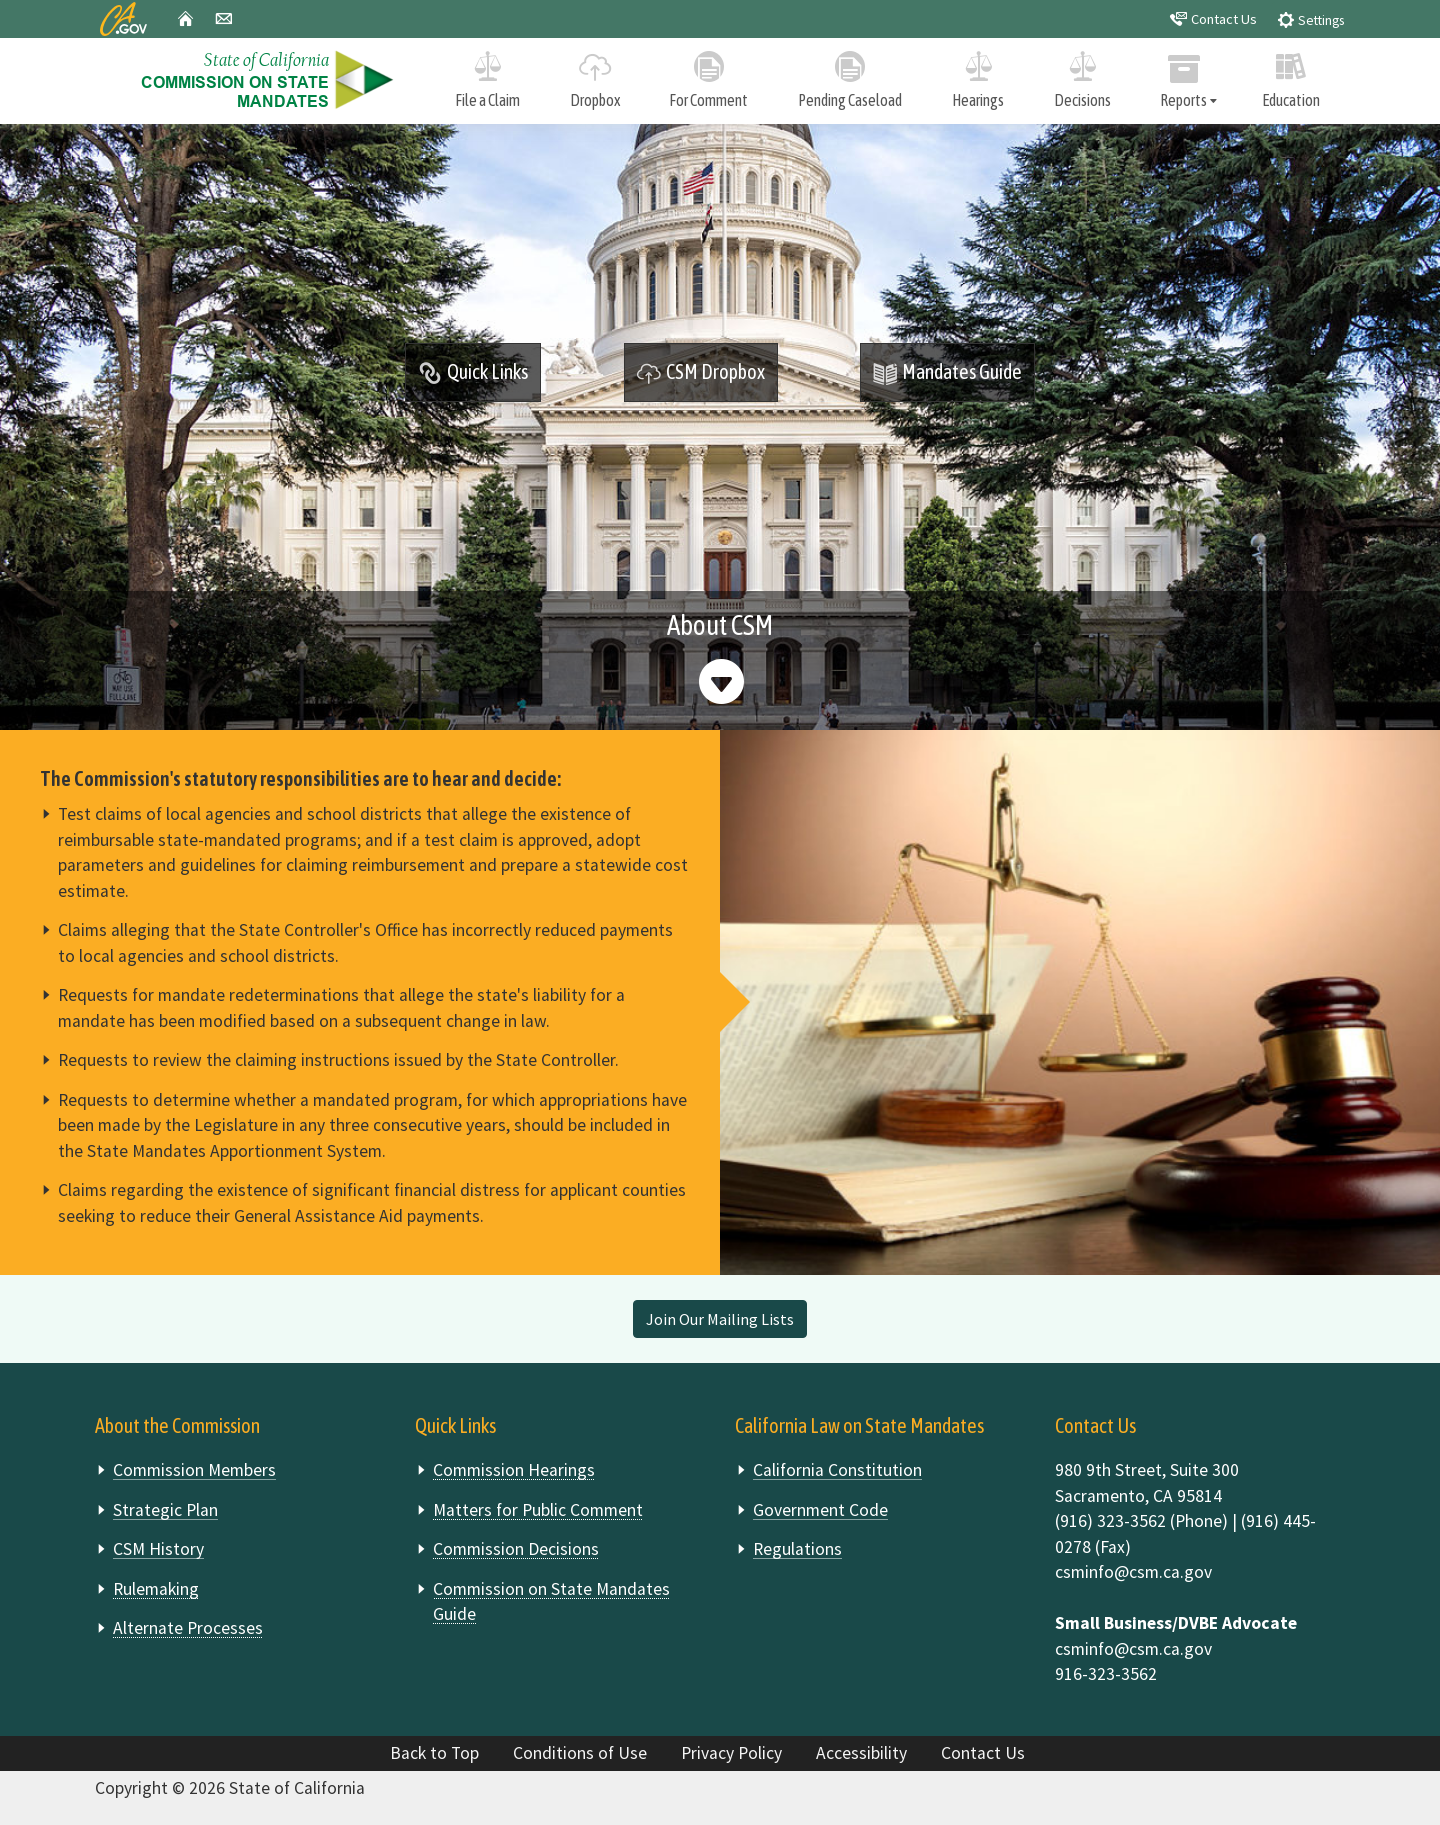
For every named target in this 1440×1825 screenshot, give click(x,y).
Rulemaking (156, 1589)
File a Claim (487, 76)
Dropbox (595, 76)
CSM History (158, 1549)
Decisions (1082, 76)
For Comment (709, 76)
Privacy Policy (731, 1753)
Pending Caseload (850, 76)
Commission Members (194, 1470)
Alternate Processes (188, 1628)
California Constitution (837, 1470)
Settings (1310, 19)
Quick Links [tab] (473, 373)
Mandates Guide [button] (947, 373)
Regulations (797, 1549)
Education (1291, 76)
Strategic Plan (165, 1510)
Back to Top (434, 1753)
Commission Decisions (516, 1549)
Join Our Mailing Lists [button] (720, 1319)
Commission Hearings (514, 1470)
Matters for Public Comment (538, 1510)
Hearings (978, 76)
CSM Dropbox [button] (701, 373)
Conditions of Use (580, 1753)
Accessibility (861, 1753)
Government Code (820, 1510)
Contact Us (1213, 18)
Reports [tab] (1184, 77)
